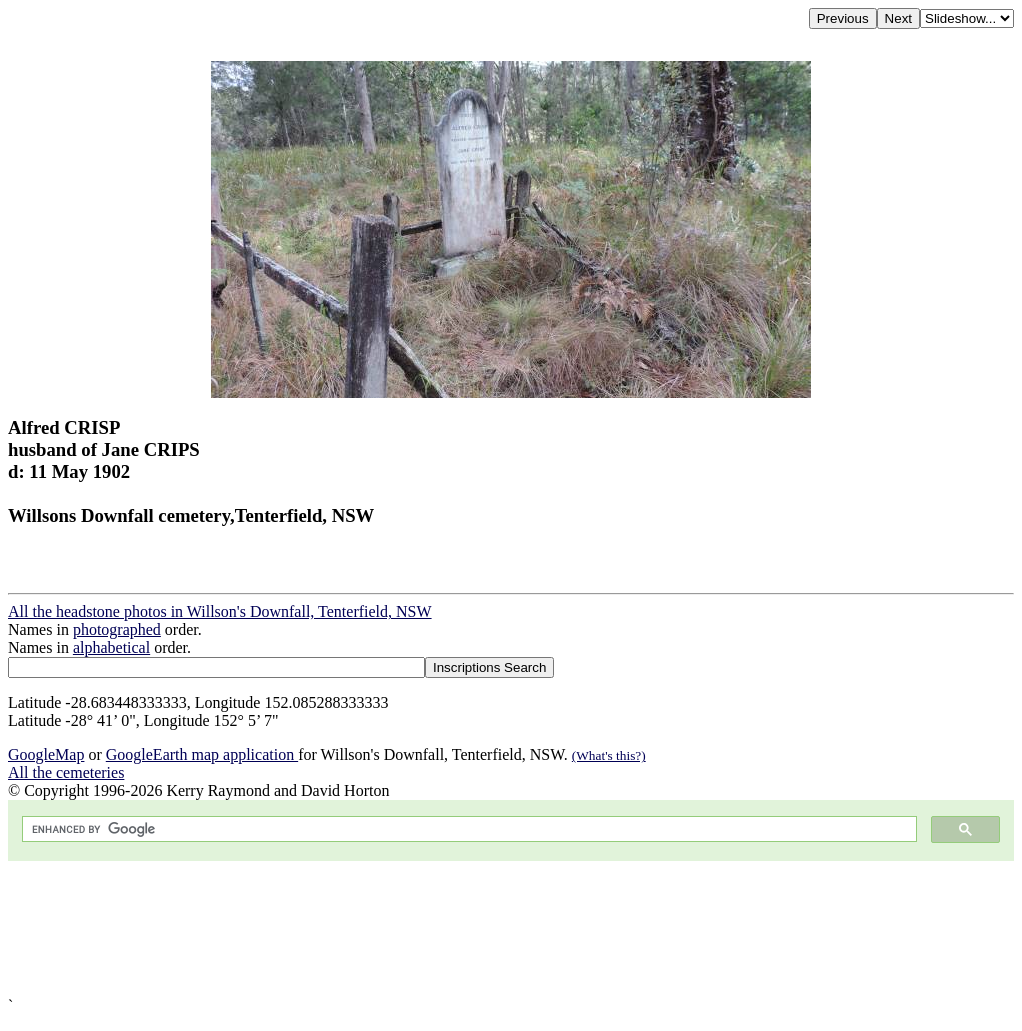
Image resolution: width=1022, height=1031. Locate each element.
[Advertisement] (511, 929)
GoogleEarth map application (202, 754)
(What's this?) (609, 755)
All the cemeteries (66, 772)
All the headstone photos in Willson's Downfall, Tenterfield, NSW (220, 611)
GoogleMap (46, 754)
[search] (467, 829)
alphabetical (111, 647)
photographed (117, 629)
